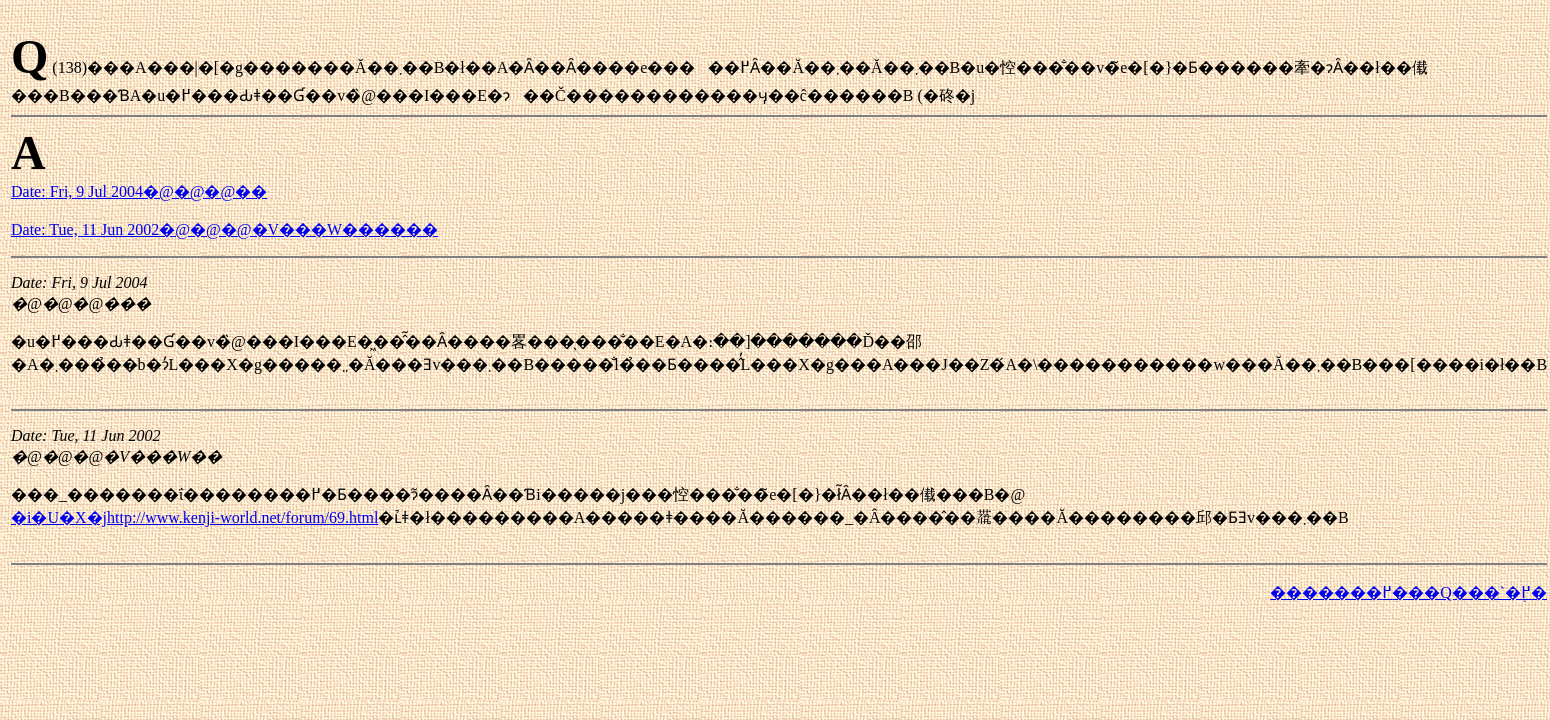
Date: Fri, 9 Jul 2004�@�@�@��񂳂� (139, 191)
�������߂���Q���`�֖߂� (1408, 592)
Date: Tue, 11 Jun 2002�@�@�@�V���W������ (224, 229)
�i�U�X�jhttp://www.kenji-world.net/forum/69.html (194, 517)
